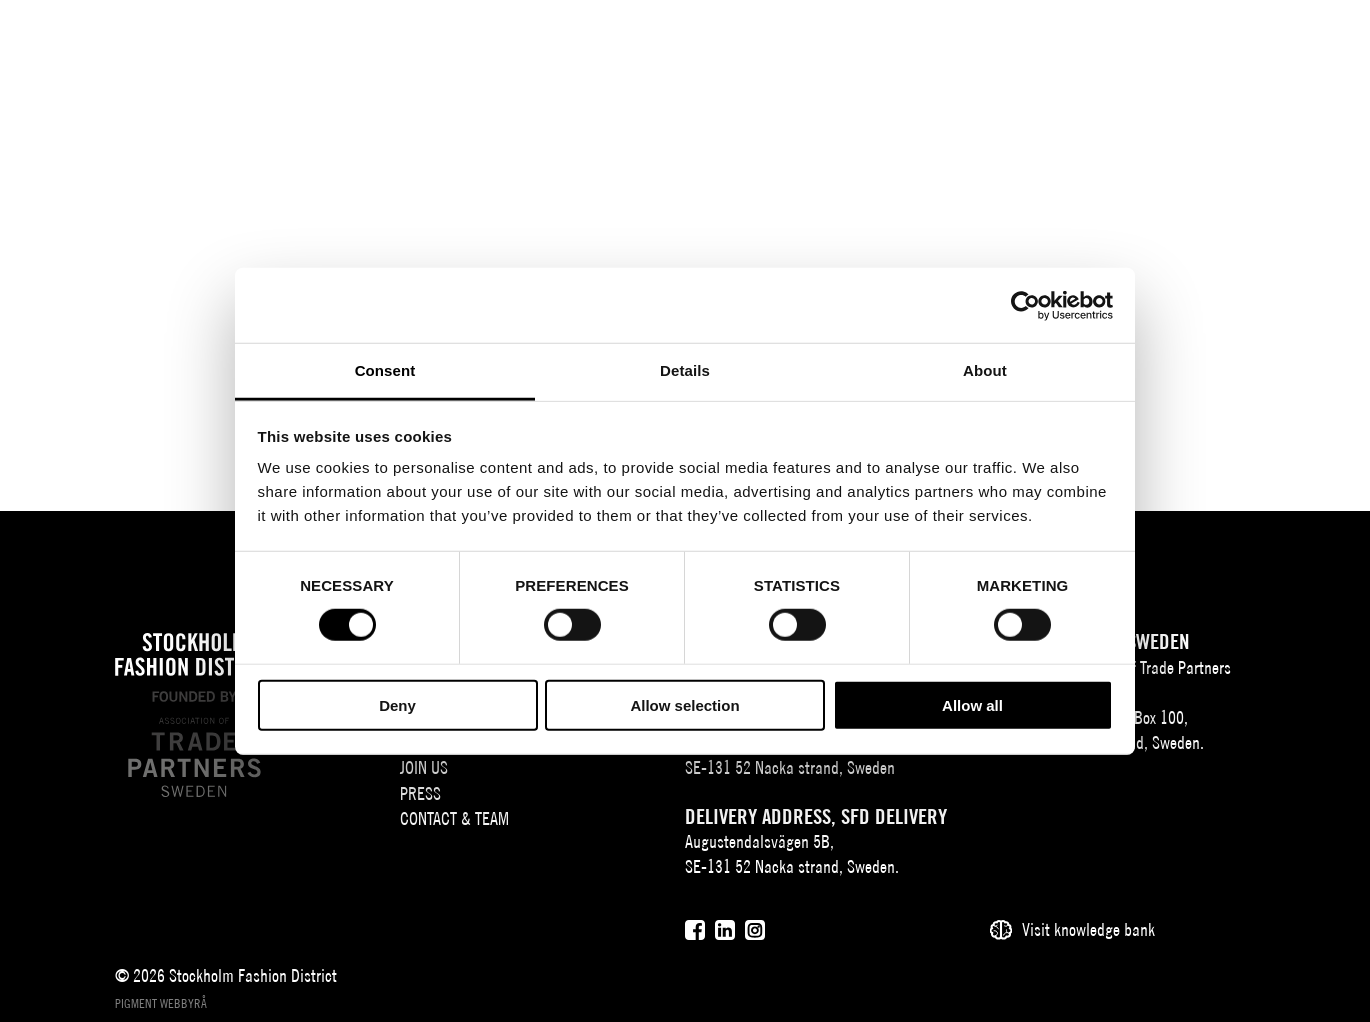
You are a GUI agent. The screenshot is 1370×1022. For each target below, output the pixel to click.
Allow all (972, 705)
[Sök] (1211, 44)
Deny (397, 705)
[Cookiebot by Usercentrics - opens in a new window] (1025, 305)
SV (1135, 46)
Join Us (424, 767)
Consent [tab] (385, 370)
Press (420, 793)
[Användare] (1261, 44)
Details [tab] (685, 370)
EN (1164, 46)
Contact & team (454, 818)
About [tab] (985, 370)
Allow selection (684, 705)
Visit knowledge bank (1088, 929)
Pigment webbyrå (161, 1003)
